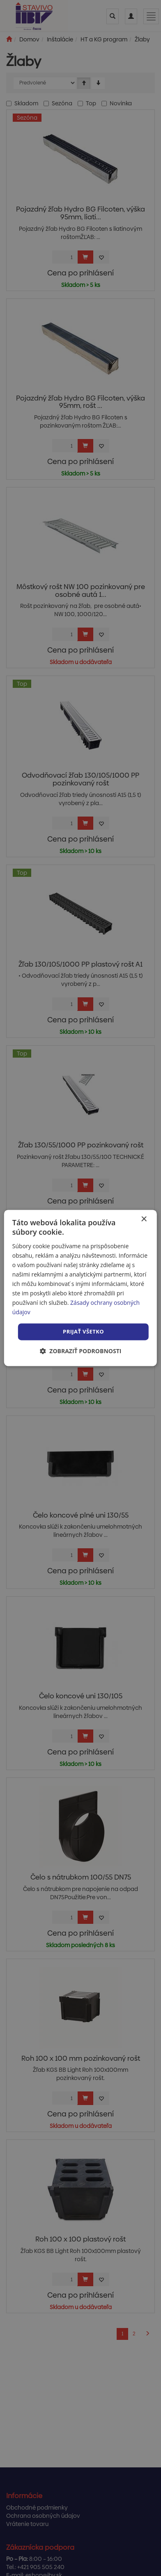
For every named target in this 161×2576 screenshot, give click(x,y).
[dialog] (80, 1288)
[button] (81, 1351)
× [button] (143, 1219)
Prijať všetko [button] (83, 1331)
